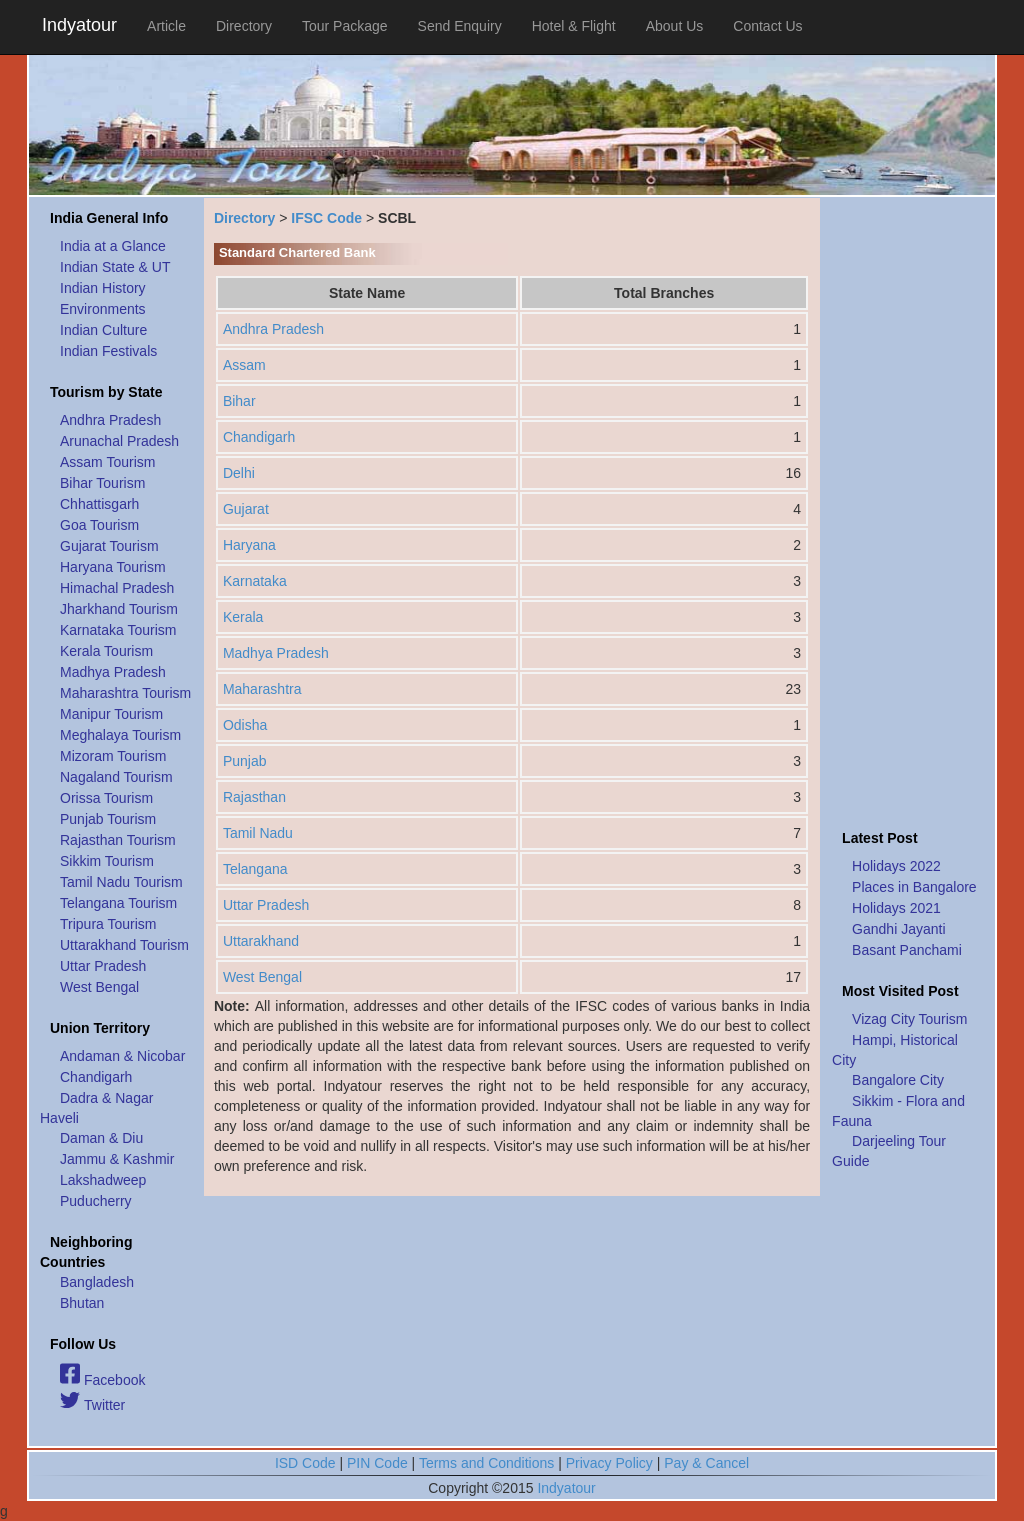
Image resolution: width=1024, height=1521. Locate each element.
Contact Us (767, 26)
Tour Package (345, 26)
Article (166, 26)
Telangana (255, 869)
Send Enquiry (460, 26)
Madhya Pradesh (276, 653)
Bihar (239, 401)
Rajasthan (254, 797)
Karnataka (255, 581)
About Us (675, 26)
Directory (244, 26)
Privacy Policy (609, 1463)
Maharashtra (262, 689)
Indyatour (79, 25)
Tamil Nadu (258, 833)
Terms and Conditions (486, 1463)
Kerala (243, 617)
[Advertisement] (908, 508)
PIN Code (377, 1463)
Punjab (245, 761)
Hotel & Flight (574, 26)
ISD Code (305, 1463)
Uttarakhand (261, 941)
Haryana (249, 545)
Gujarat (246, 509)
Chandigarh (259, 437)
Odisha (245, 725)
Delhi (239, 473)
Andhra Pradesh (273, 329)
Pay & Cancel (706, 1463)
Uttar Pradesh (266, 905)
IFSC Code (326, 218)
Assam (244, 365)
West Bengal (262, 977)
